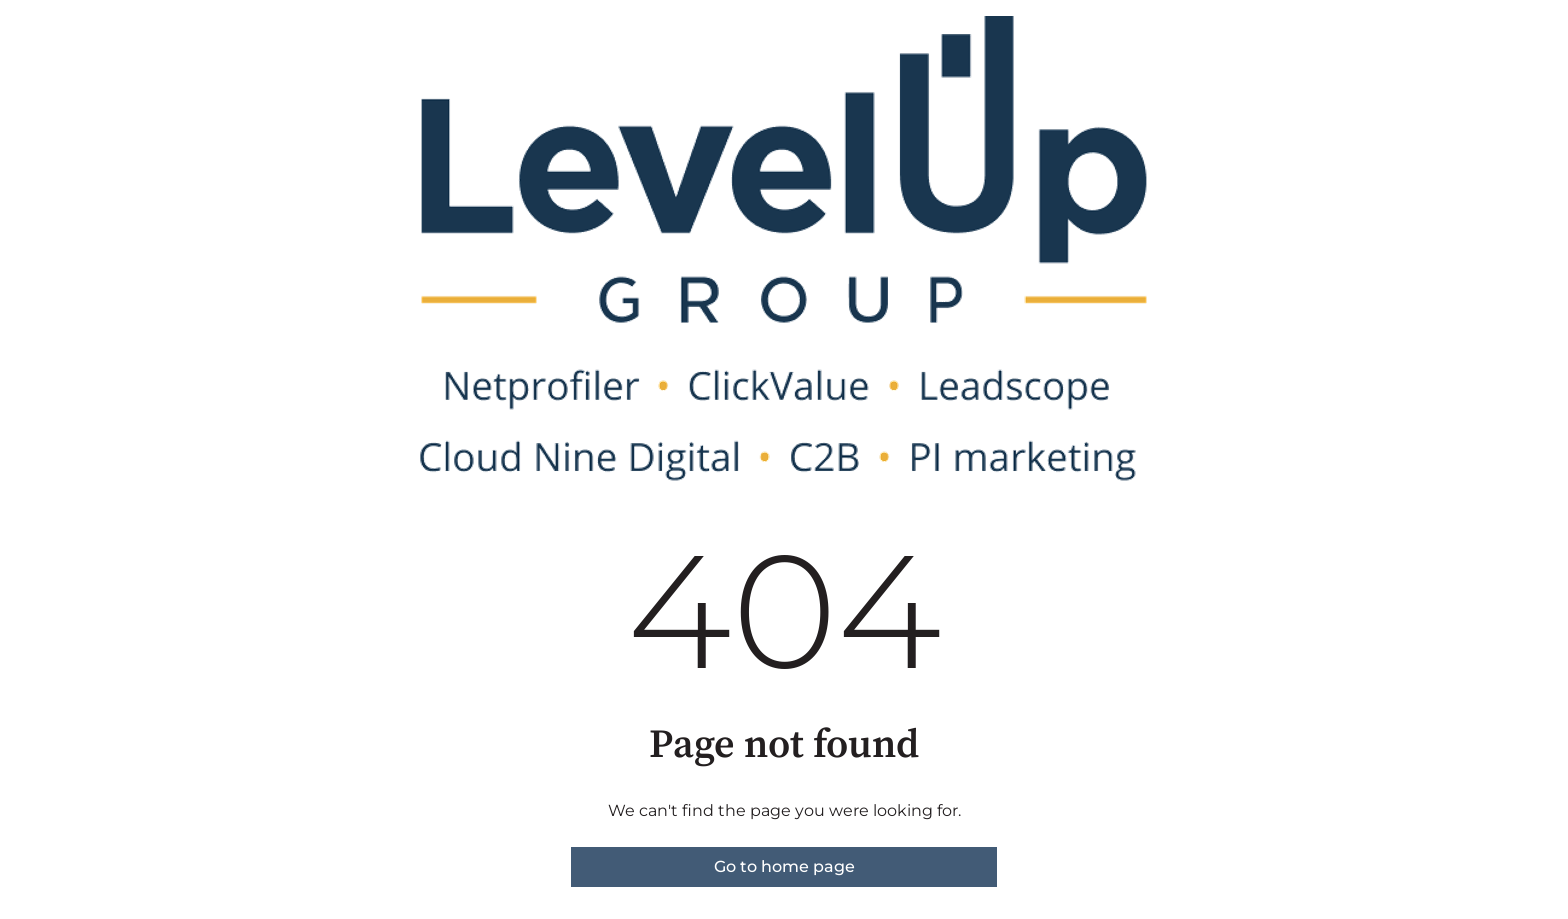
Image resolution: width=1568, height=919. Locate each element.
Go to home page (784, 866)
